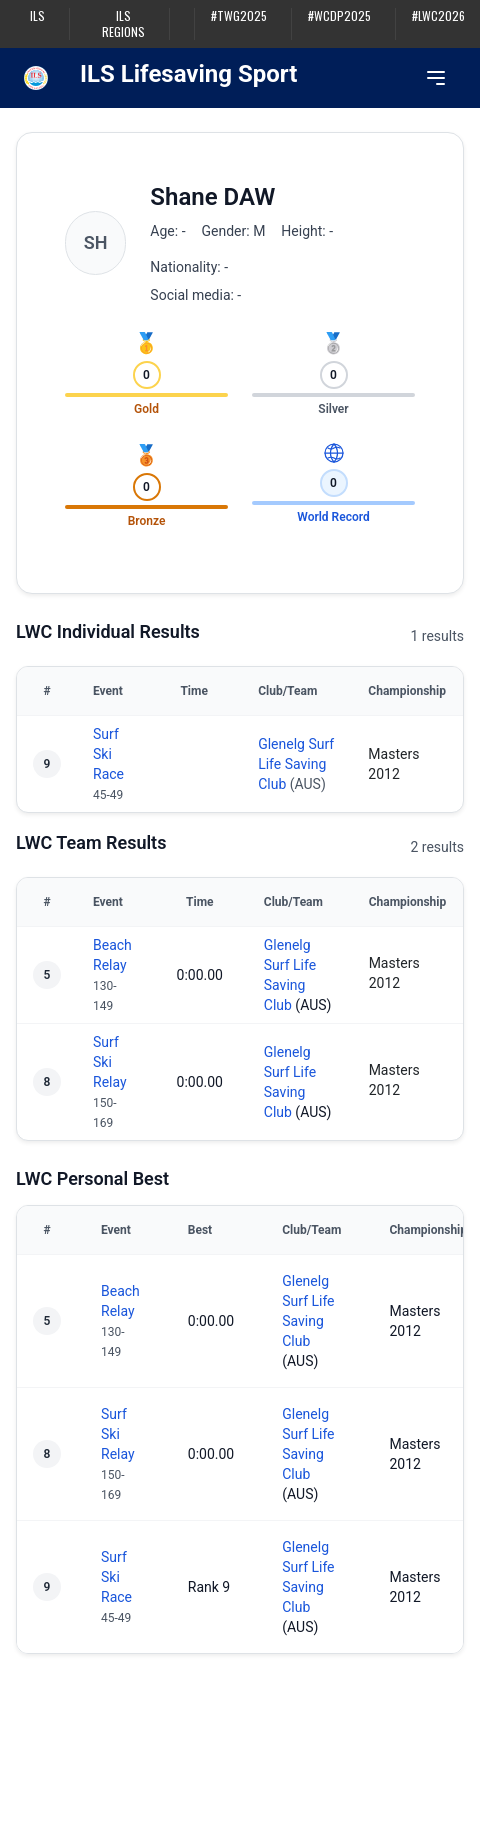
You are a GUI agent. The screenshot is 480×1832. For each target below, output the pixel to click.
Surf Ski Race (108, 754)
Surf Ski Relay (110, 1062)
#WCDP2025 (339, 16)
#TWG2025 (239, 16)
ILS (37, 16)
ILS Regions (123, 24)
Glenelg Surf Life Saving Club (296, 764)
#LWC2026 (438, 16)
